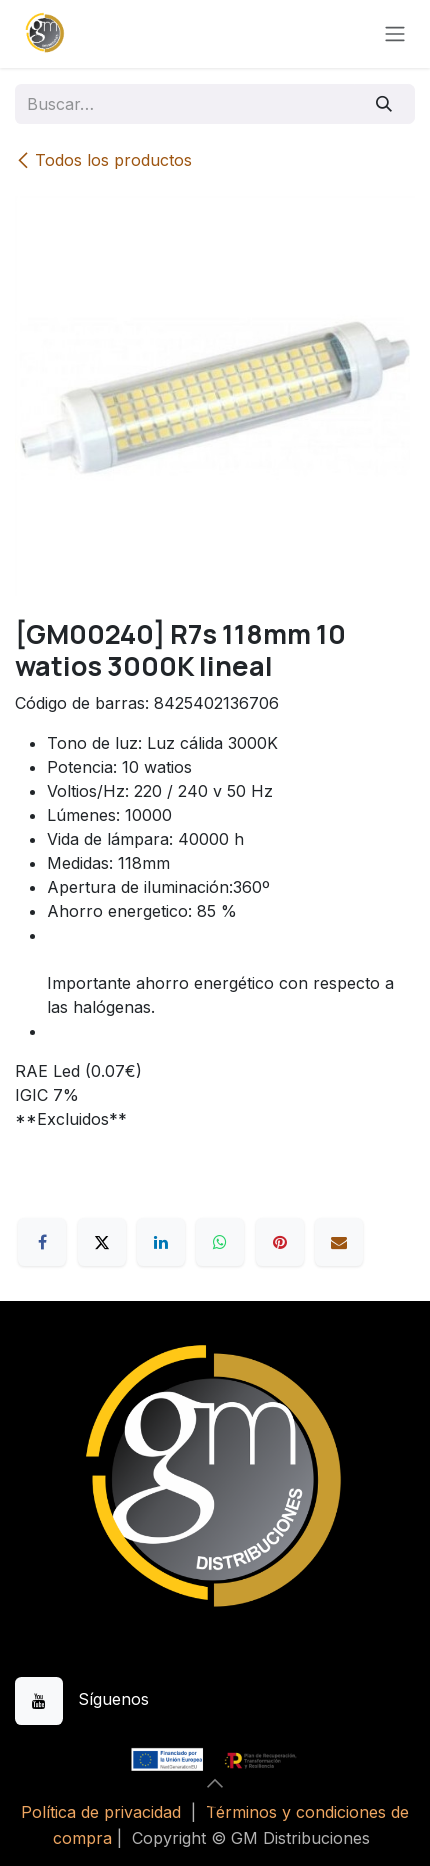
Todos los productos (103, 160)
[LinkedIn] (161, 1242)
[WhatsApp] (220, 1242)
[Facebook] (42, 1242)
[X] (102, 1242)
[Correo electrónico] (339, 1242)
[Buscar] (384, 104)
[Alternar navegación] (395, 34)
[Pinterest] (280, 1242)
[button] (215, 1783)
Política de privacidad (101, 1812)
